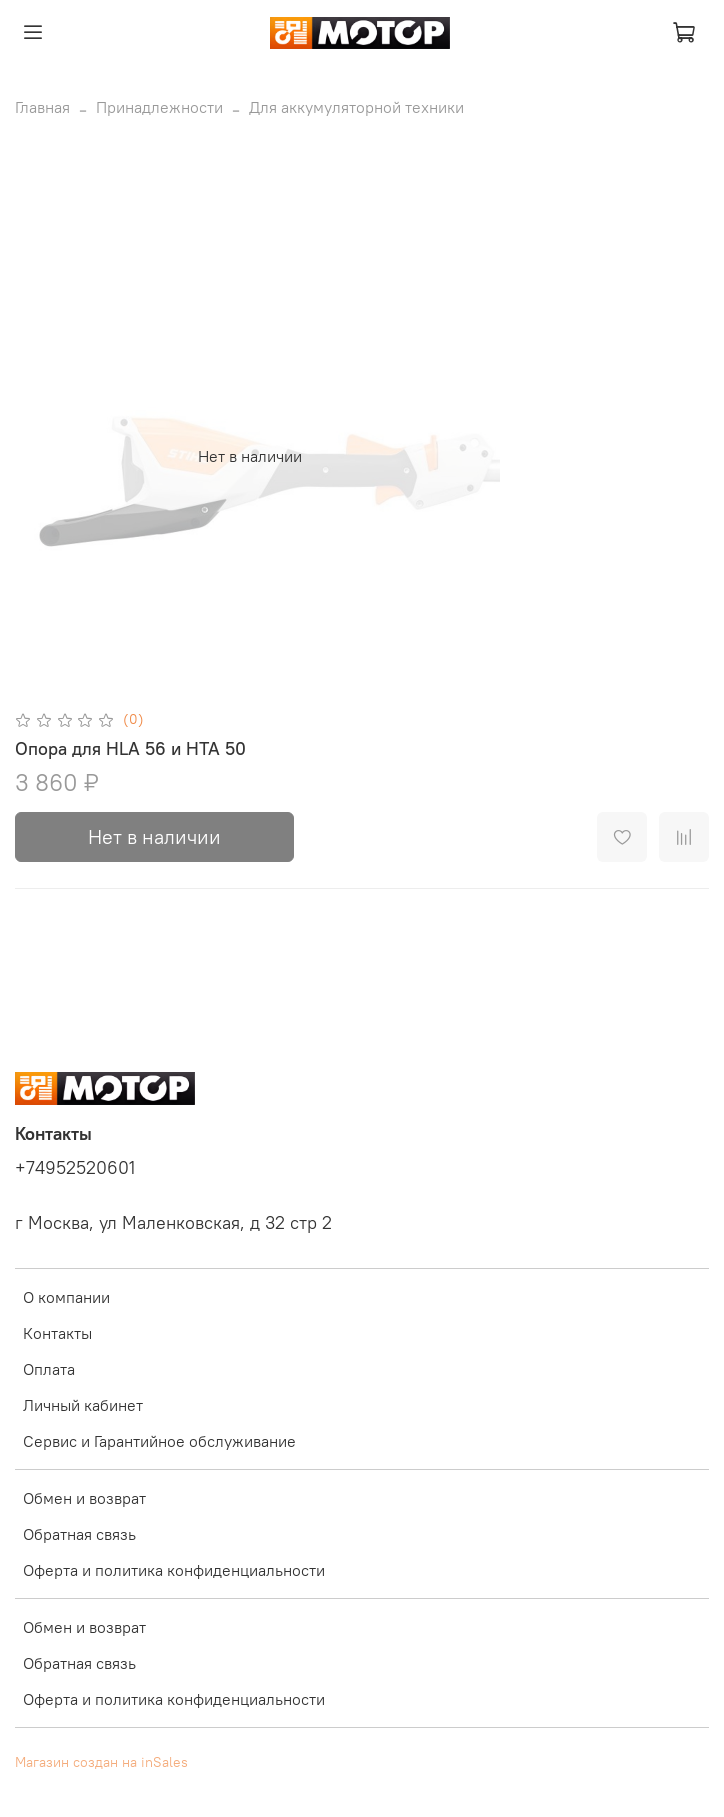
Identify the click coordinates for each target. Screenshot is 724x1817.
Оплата (49, 1369)
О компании (66, 1297)
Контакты (57, 1333)
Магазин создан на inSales (101, 1762)
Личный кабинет (83, 1405)
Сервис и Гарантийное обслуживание (159, 1441)
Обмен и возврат (84, 1498)
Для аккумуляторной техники (356, 107)
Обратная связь (79, 1534)
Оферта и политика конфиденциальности (174, 1570)
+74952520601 (75, 1168)
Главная (42, 107)
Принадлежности (159, 107)
